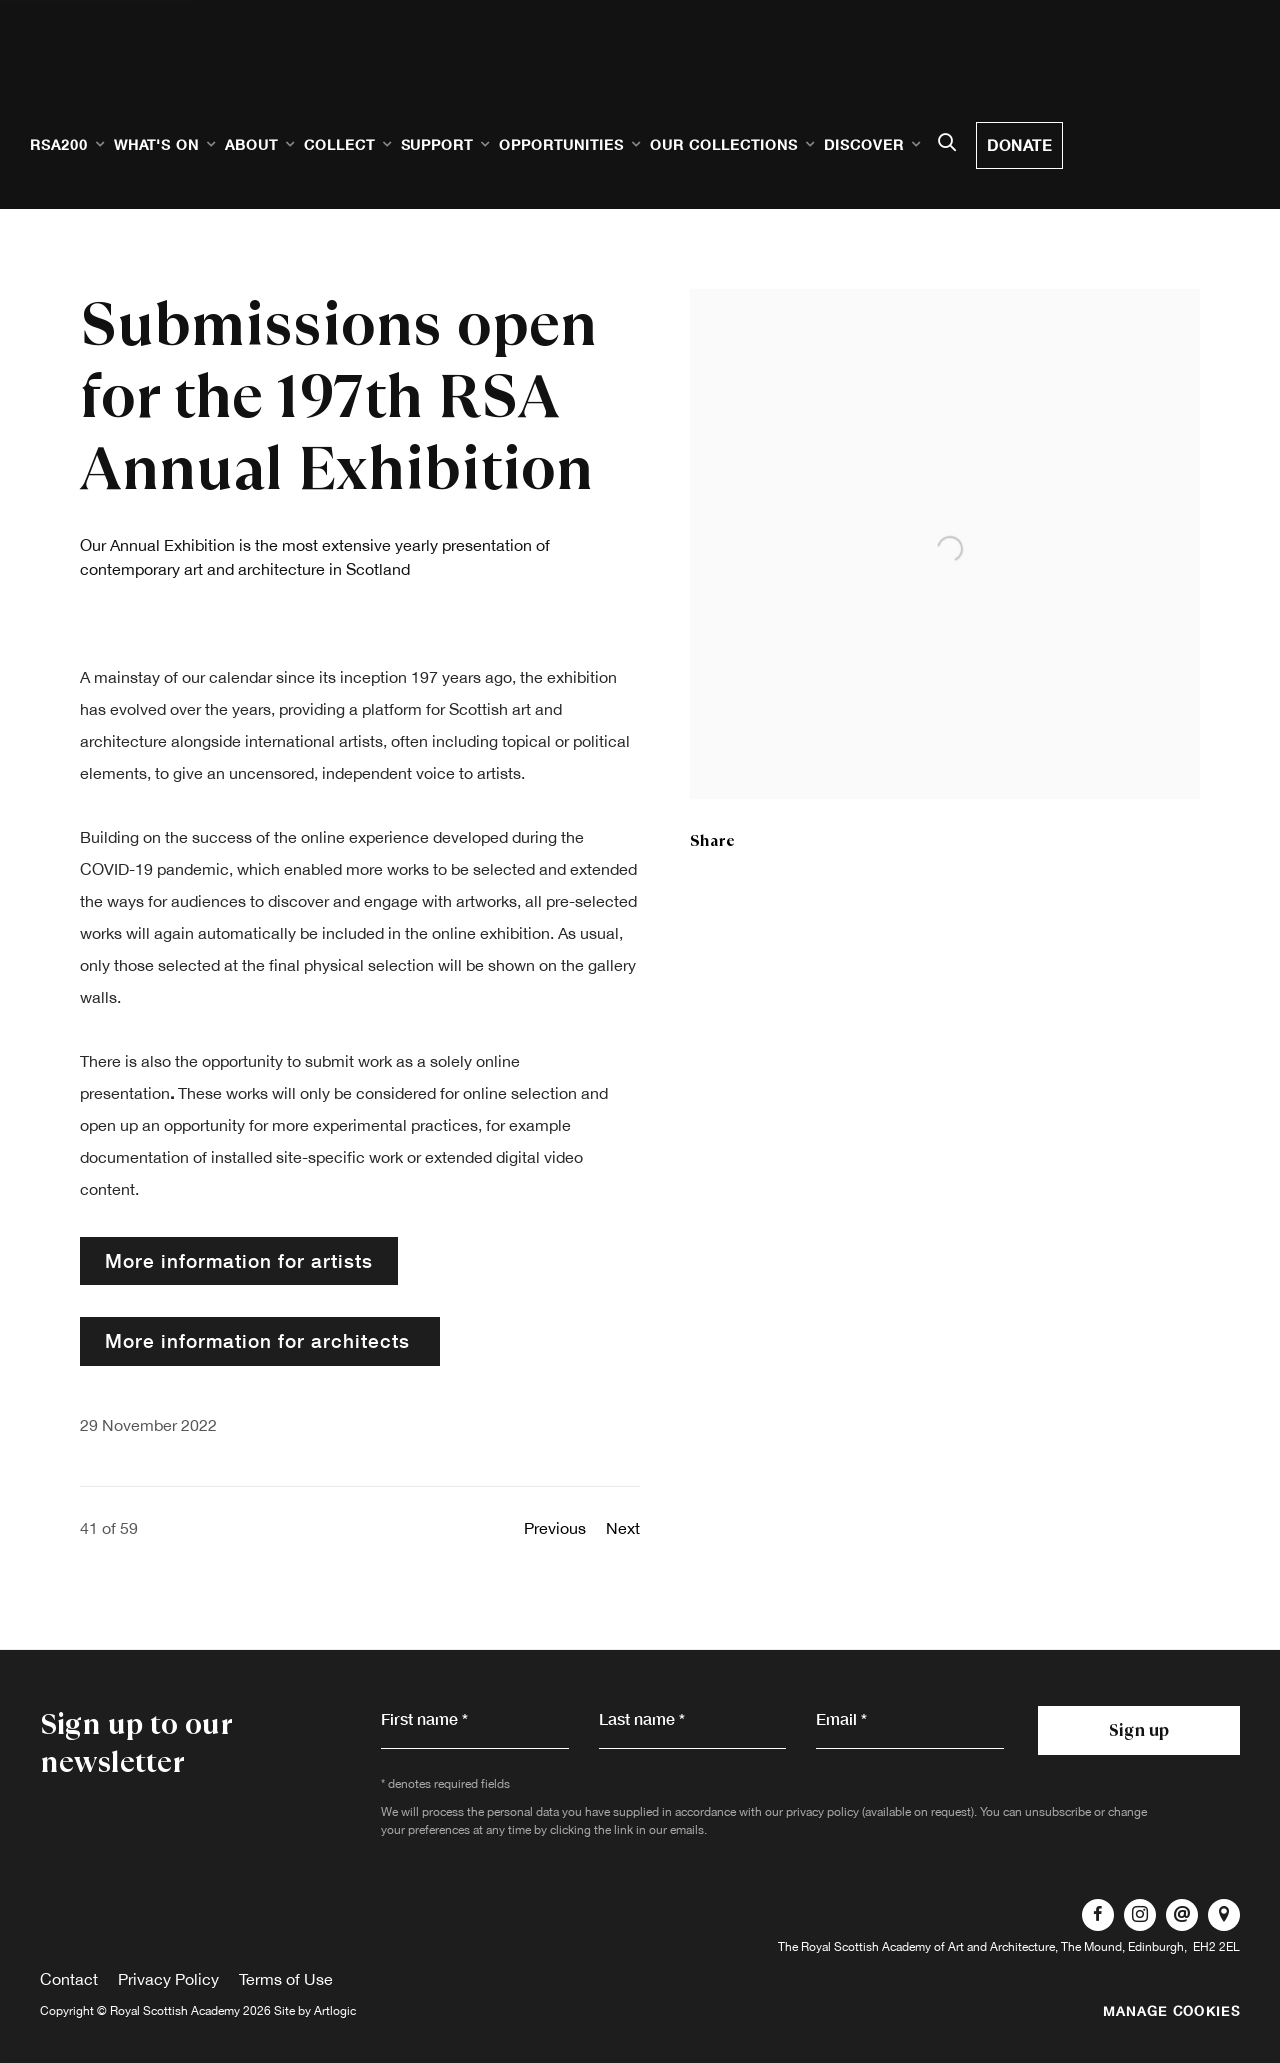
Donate (1019, 145)
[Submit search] (947, 144)
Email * (841, 1718)
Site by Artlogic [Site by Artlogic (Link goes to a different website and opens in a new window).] (315, 2011)
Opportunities (561, 144)
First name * (424, 1718)
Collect (339, 144)
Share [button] (712, 840)
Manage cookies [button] (1171, 2011)
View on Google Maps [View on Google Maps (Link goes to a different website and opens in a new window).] (1224, 1915)
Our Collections (724, 144)
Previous (555, 1528)
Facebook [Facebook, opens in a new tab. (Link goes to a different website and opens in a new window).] (1098, 1915)
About (251, 144)
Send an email (1182, 1915)
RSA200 (59, 144)
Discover (864, 144)
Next (623, 1528)
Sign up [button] (1139, 1730)
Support (437, 144)
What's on (156, 144)
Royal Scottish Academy (150, 81)
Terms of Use (286, 1979)
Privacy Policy (168, 1979)
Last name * (642, 1718)
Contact (69, 1979)
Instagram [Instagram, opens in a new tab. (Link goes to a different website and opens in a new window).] (1140, 1915)
